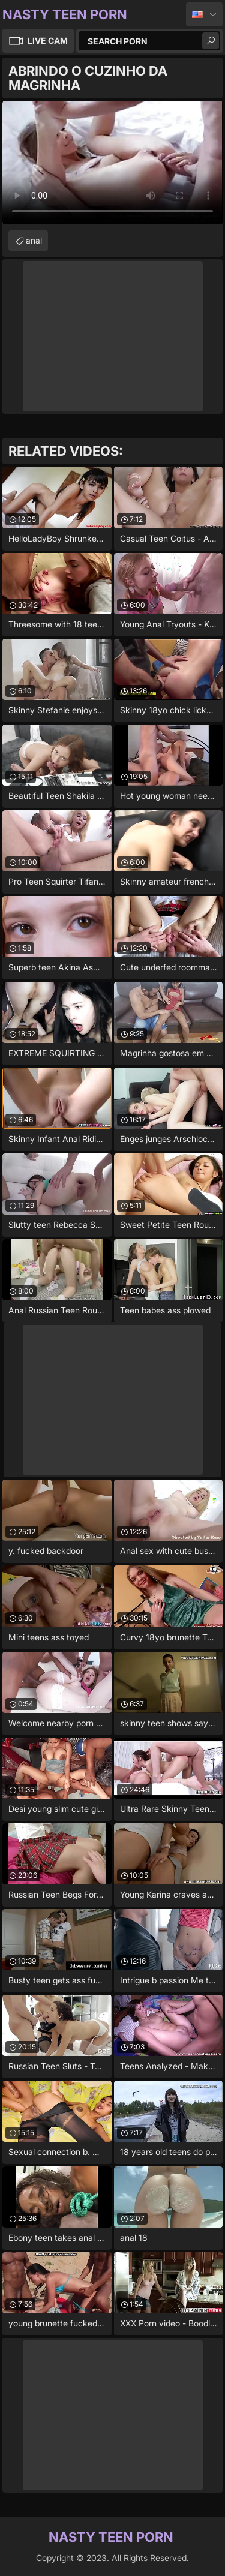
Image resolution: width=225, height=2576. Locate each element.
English (204, 14)
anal (34, 240)
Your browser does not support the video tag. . (112, 162)
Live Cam (48, 40)
